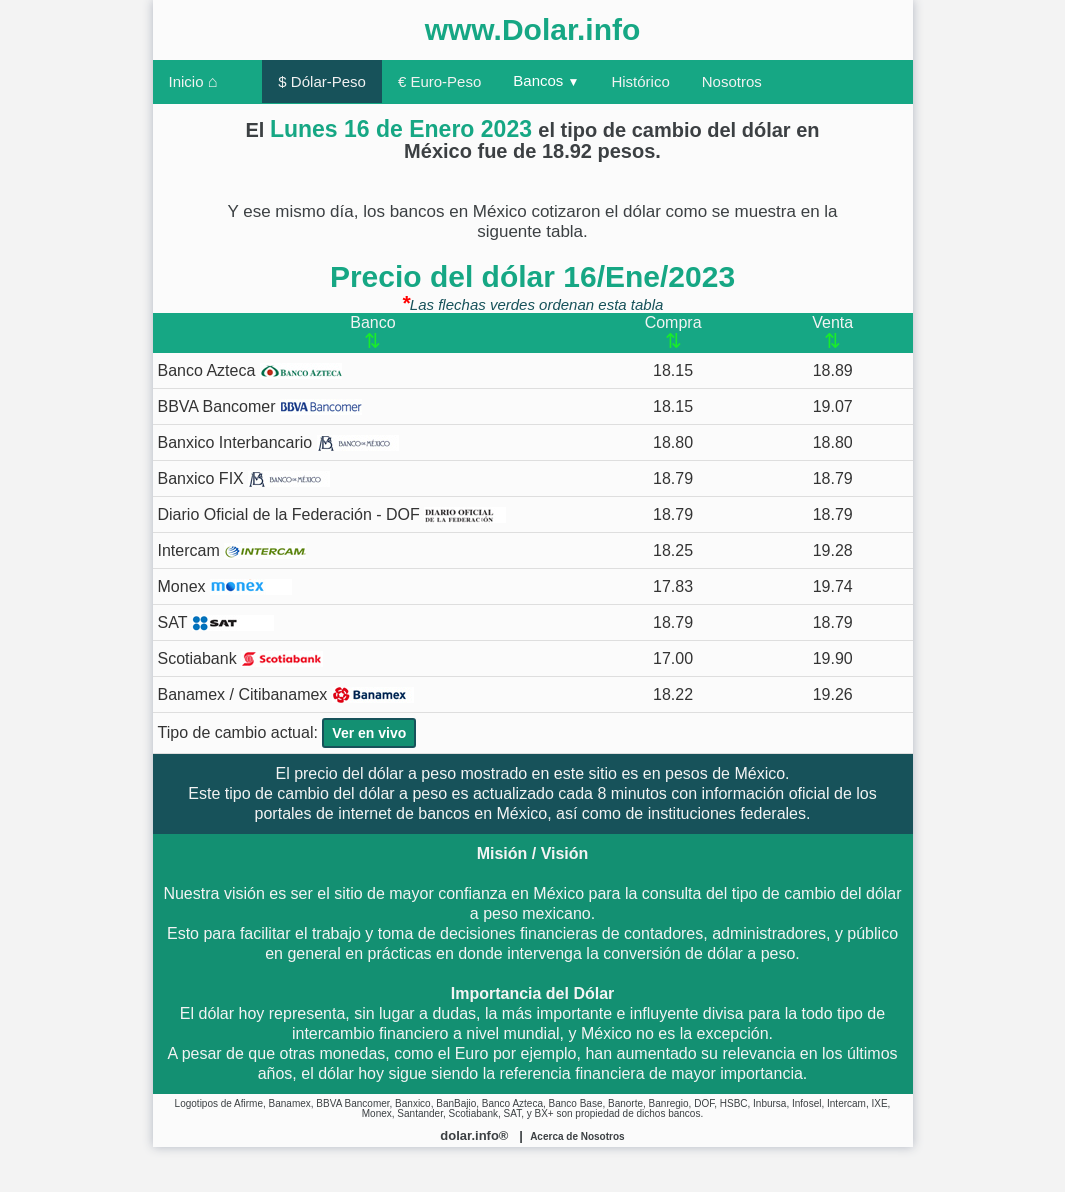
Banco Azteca (250, 371)
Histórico (640, 81)
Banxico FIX (244, 479)
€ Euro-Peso (439, 81)
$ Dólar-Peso (322, 81)
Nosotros (732, 81)
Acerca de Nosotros (577, 1136)
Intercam (232, 551)
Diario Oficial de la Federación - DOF (332, 515)
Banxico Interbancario (278, 443)
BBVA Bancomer (260, 407)
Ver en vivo (369, 733)
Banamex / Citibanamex (286, 695)
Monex (225, 587)
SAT (216, 623)
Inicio (193, 81)
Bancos (546, 80)
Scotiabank (241, 659)
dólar (386, 773)
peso (438, 773)
